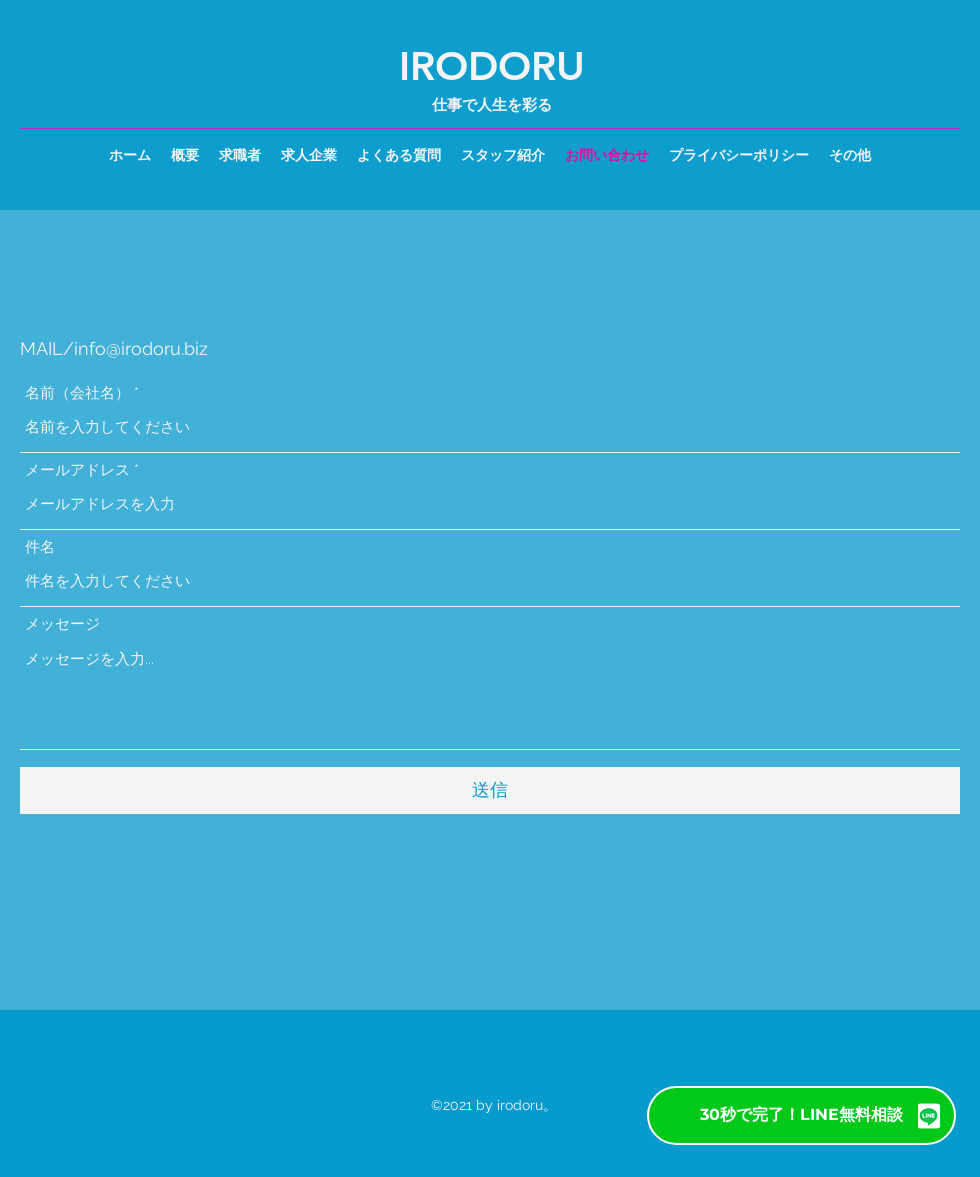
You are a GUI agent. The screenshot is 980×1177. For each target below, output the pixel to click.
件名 (40, 547)
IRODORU (492, 66)
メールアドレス (77, 470)
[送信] (490, 790)
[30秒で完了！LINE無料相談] (801, 1115)
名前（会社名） (77, 393)
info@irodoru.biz (141, 348)
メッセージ (62, 624)
